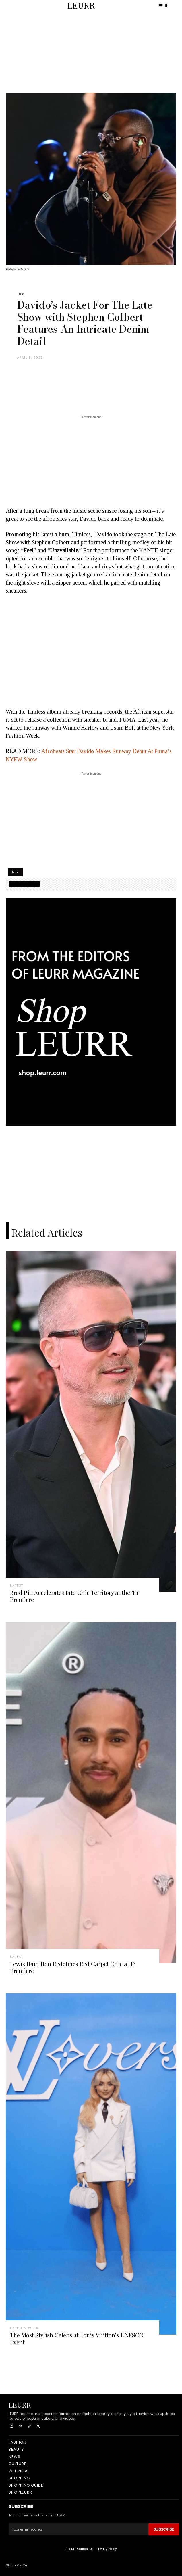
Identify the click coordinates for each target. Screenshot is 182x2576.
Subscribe (164, 2529)
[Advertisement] (91, 52)
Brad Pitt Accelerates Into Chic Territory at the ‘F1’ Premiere (75, 1596)
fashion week (24, 2327)
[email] (78, 2529)
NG (21, 293)
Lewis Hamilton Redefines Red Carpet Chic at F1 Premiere (73, 1967)
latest (16, 1585)
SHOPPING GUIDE (24, 884)
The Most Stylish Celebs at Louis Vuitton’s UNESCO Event (77, 2338)
